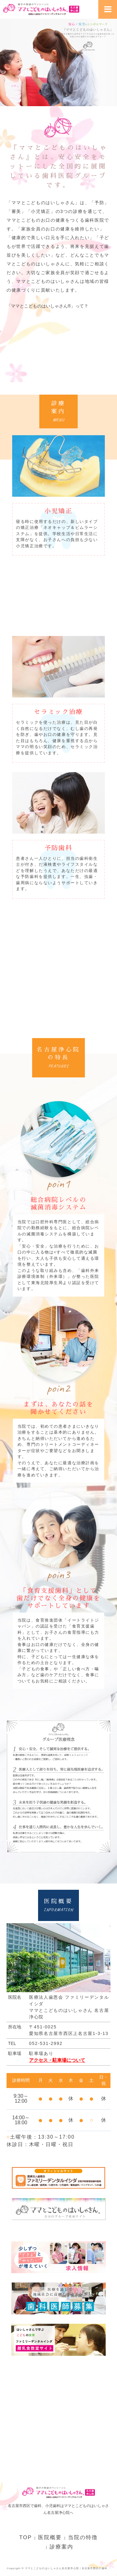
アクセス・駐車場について (57, 2060)
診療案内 (61, 2547)
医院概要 (50, 2537)
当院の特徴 (83, 2537)
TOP (25, 2537)
